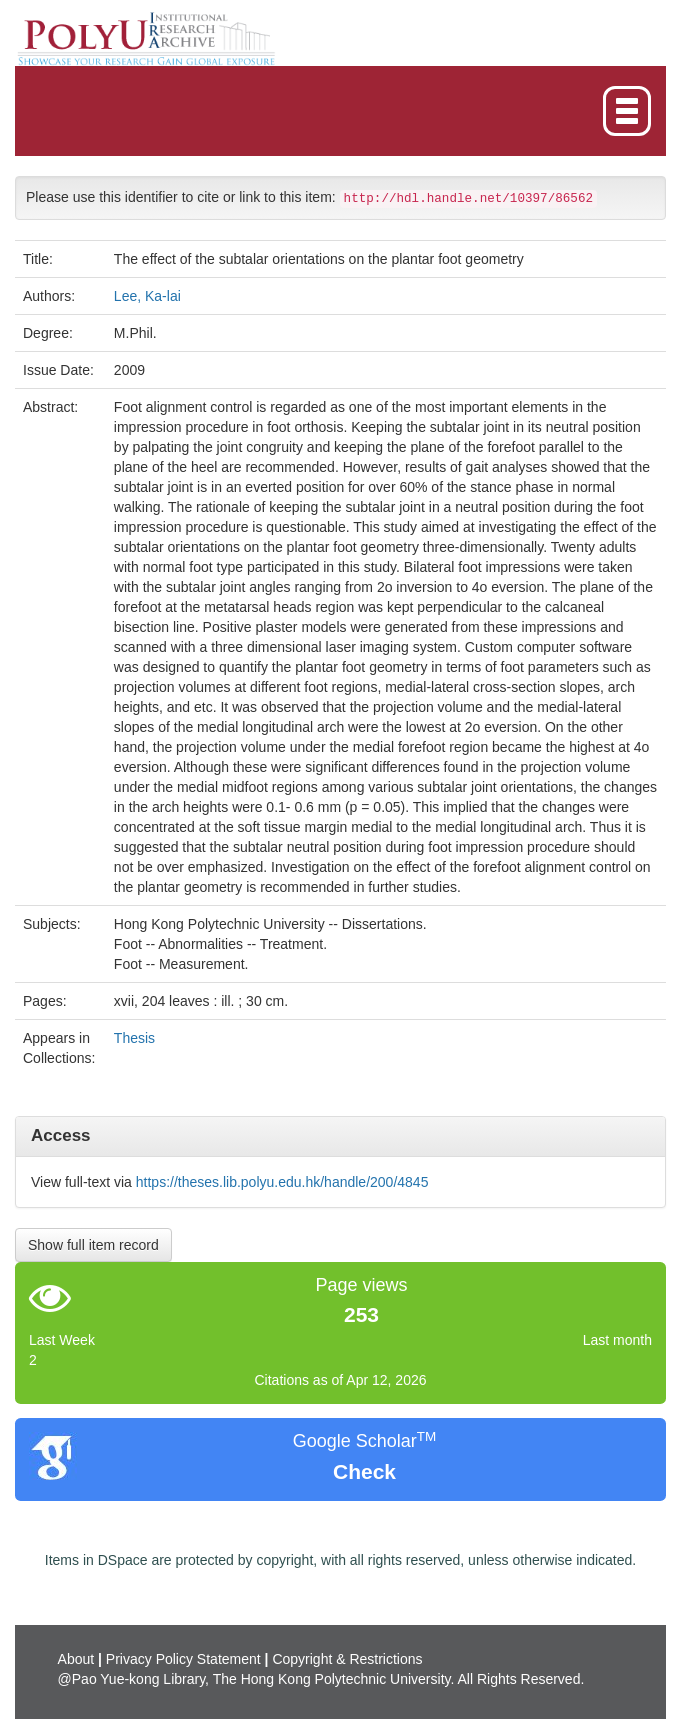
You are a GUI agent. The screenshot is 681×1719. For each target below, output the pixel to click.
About (76, 1659)
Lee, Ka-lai (147, 296)
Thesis (134, 1038)
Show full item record (93, 1245)
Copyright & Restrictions (347, 1659)
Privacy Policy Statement (183, 1659)
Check (364, 1471)
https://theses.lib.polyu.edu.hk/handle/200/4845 (282, 1182)
